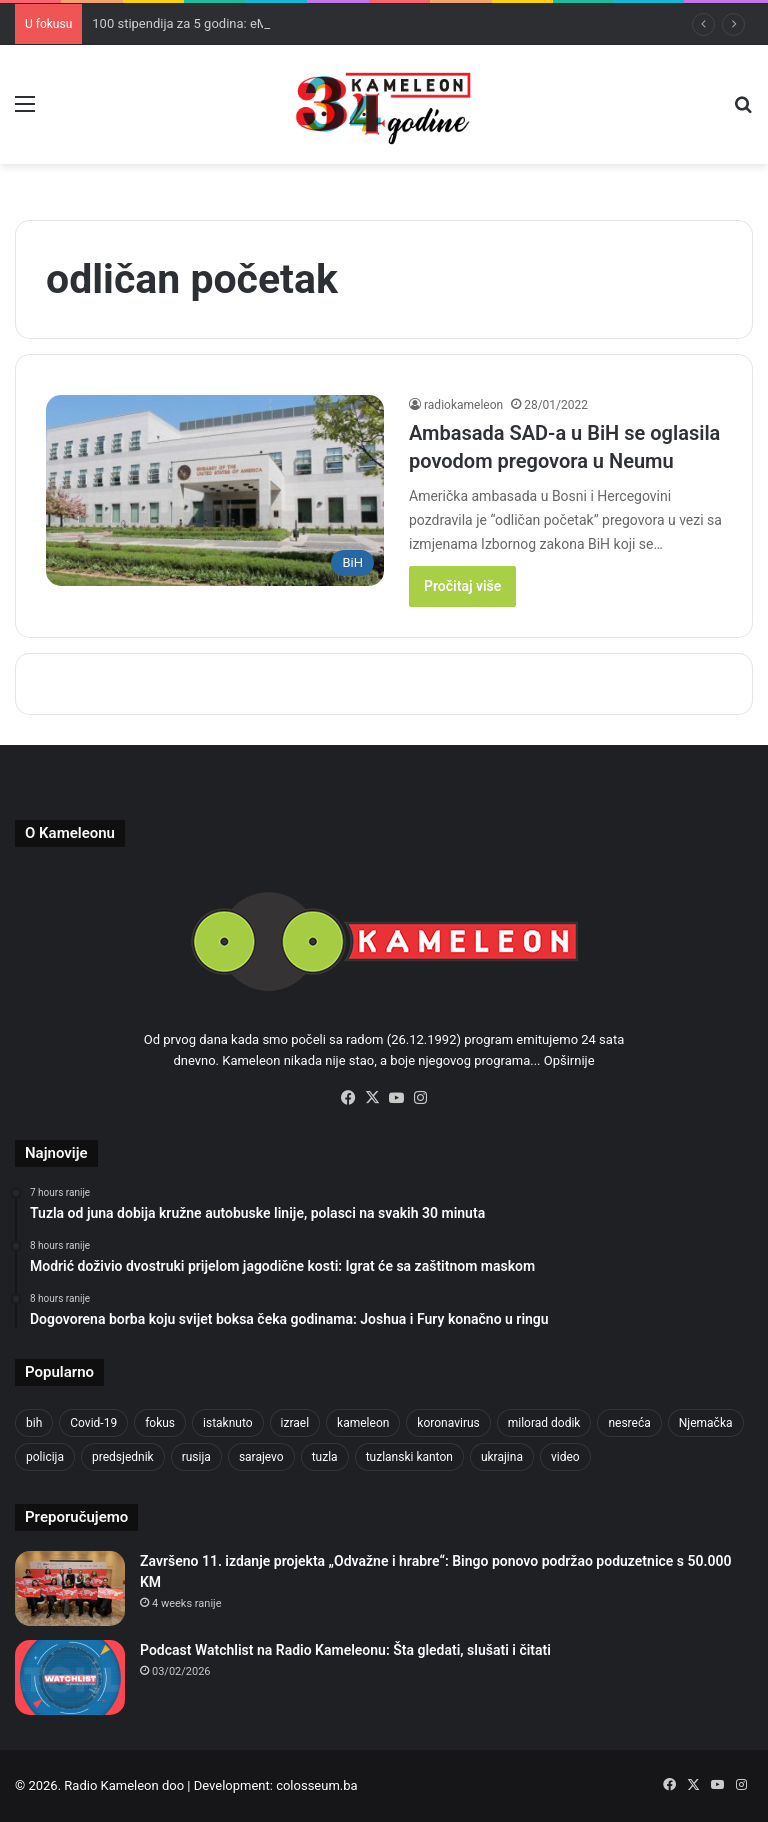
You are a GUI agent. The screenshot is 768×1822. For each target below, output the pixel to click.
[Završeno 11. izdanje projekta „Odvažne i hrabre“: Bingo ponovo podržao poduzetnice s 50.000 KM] (70, 1588)
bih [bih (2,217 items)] (34, 1423)
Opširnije (569, 1060)
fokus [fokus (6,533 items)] (160, 1423)
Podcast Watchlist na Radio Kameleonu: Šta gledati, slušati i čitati (345, 1650)
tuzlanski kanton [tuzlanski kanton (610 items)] (409, 1457)
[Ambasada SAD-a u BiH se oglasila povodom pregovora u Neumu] (215, 490)
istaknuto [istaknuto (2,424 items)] (228, 1423)
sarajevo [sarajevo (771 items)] (261, 1457)
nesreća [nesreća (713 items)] (629, 1423)
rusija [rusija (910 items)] (196, 1457)
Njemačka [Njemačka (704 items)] (706, 1423)
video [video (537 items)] (565, 1457)
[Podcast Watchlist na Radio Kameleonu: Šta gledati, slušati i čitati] (70, 1677)
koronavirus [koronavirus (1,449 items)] (448, 1423)
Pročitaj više (462, 586)
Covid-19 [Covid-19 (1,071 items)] (93, 1423)
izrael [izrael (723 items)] (295, 1423)
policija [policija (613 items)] (45, 1457)
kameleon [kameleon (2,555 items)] (363, 1423)
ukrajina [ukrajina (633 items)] (502, 1457)
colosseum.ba (316, 1785)
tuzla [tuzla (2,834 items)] (325, 1457)
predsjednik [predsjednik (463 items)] (123, 1457)
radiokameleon (463, 405)
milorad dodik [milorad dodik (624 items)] (544, 1423)
